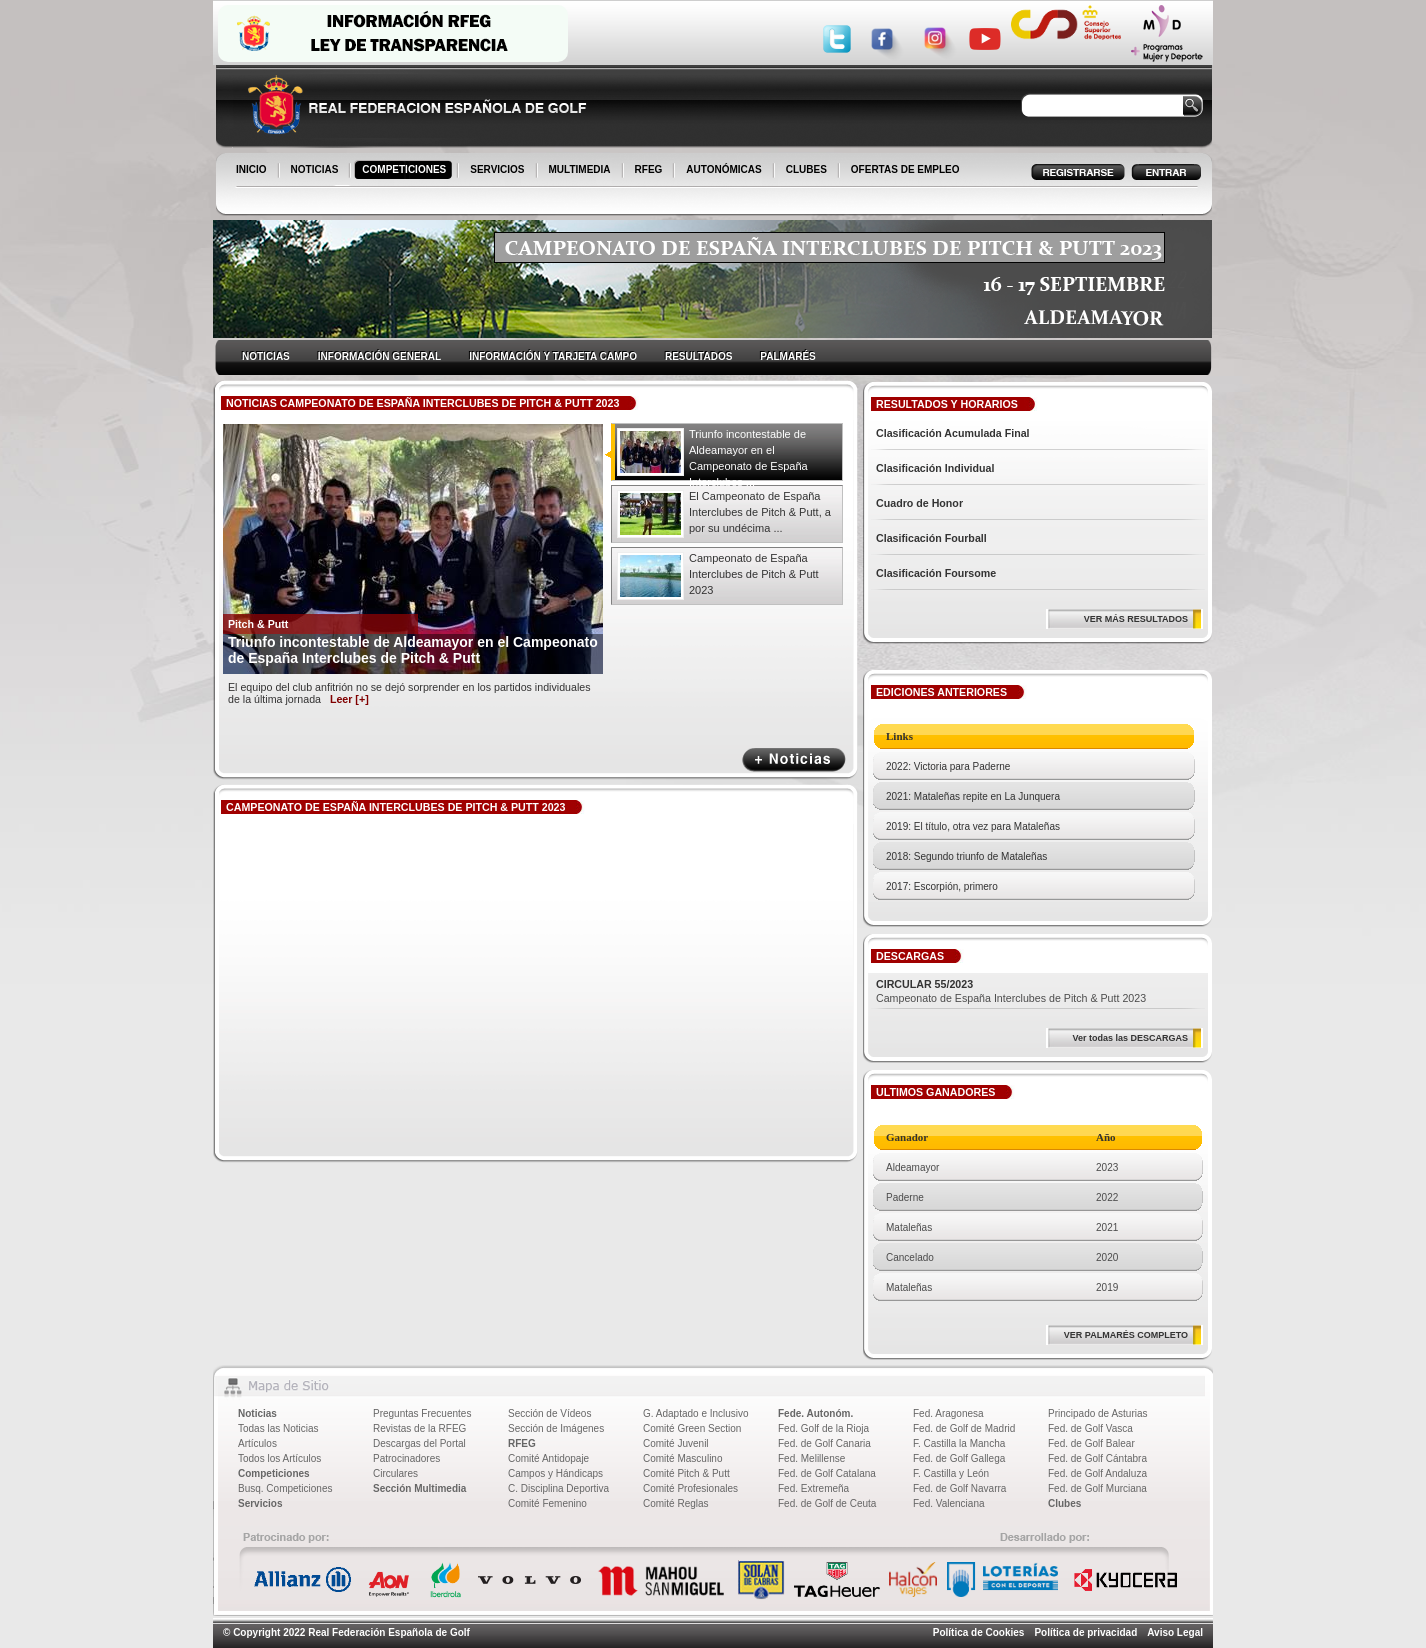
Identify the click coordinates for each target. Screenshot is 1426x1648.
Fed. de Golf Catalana (827, 1473)
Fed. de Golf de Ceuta (827, 1503)
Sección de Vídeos (549, 1413)
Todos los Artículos (279, 1458)
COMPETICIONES (405, 171)
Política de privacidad (1085, 1632)
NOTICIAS (316, 171)
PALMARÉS (787, 356)
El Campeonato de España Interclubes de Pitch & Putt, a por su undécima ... (760, 512)
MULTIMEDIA (581, 171)
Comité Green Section (692, 1428)
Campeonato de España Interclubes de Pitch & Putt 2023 (754, 574)
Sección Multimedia (419, 1488)
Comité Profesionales (690, 1488)
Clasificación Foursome (936, 573)
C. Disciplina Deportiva (558, 1488)
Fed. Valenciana (949, 1503)
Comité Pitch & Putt (686, 1473)
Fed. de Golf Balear (1091, 1443)
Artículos (257, 1443)
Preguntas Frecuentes (422, 1413)
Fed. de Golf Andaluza (1097, 1473)
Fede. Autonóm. (815, 1413)
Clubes (1064, 1503)
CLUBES (806, 169)
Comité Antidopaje (548, 1458)
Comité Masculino (682, 1458)
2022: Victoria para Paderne (948, 766)
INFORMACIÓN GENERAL (379, 356)
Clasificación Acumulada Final (953, 433)
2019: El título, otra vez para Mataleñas (973, 826)
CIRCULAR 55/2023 (924, 984)
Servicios (260, 1503)
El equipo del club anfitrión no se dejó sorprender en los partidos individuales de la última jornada (409, 693)
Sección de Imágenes (556, 1428)
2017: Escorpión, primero (942, 886)
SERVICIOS (498, 171)
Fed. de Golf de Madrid (964, 1428)
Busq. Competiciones (285, 1488)
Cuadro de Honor (919, 503)
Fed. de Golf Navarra (959, 1488)
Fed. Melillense (811, 1458)
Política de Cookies (979, 1632)
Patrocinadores (406, 1458)
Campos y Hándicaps (555, 1473)
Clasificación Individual (935, 468)
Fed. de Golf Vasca (1090, 1428)
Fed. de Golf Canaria (824, 1443)
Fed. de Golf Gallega (959, 1458)
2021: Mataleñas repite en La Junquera (973, 796)
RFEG (650, 171)
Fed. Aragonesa (948, 1413)
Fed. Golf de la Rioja (823, 1428)
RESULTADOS (698, 356)
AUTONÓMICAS (723, 169)
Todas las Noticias (278, 1428)
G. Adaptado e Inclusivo (696, 1413)
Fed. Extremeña (813, 1488)
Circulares (395, 1473)
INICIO (253, 171)
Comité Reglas (676, 1503)
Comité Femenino (547, 1503)
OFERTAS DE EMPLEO (905, 169)
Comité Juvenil (676, 1443)
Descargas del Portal (419, 1443)
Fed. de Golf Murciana (1097, 1488)
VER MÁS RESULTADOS (1136, 619)
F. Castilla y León (951, 1473)
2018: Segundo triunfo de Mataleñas (966, 856)
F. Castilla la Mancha (959, 1443)
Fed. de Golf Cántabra (1097, 1458)
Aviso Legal (1175, 1632)
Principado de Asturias (1098, 1413)
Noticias (257, 1413)
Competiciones (274, 1473)
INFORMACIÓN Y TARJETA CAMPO (553, 356)
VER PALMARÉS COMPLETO (1126, 1335)
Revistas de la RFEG (419, 1428)
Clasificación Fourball (931, 538)
